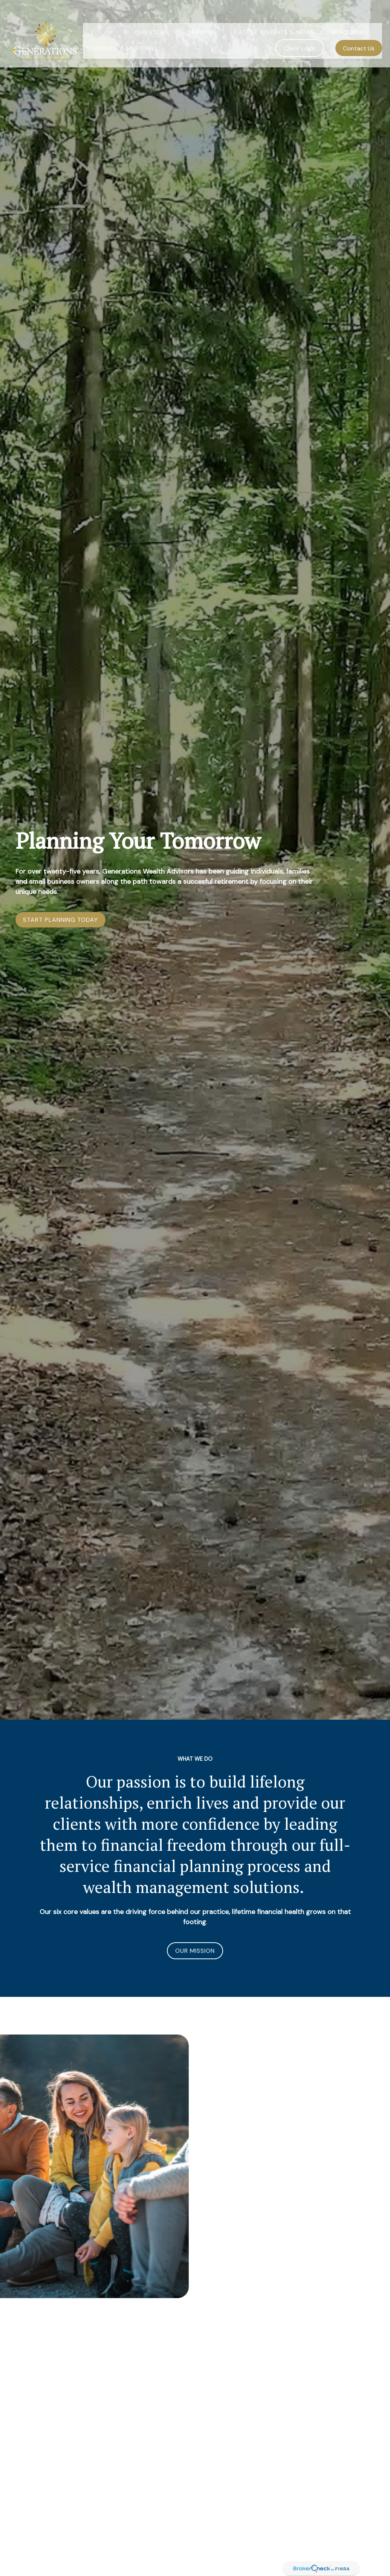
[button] (152, 18)
